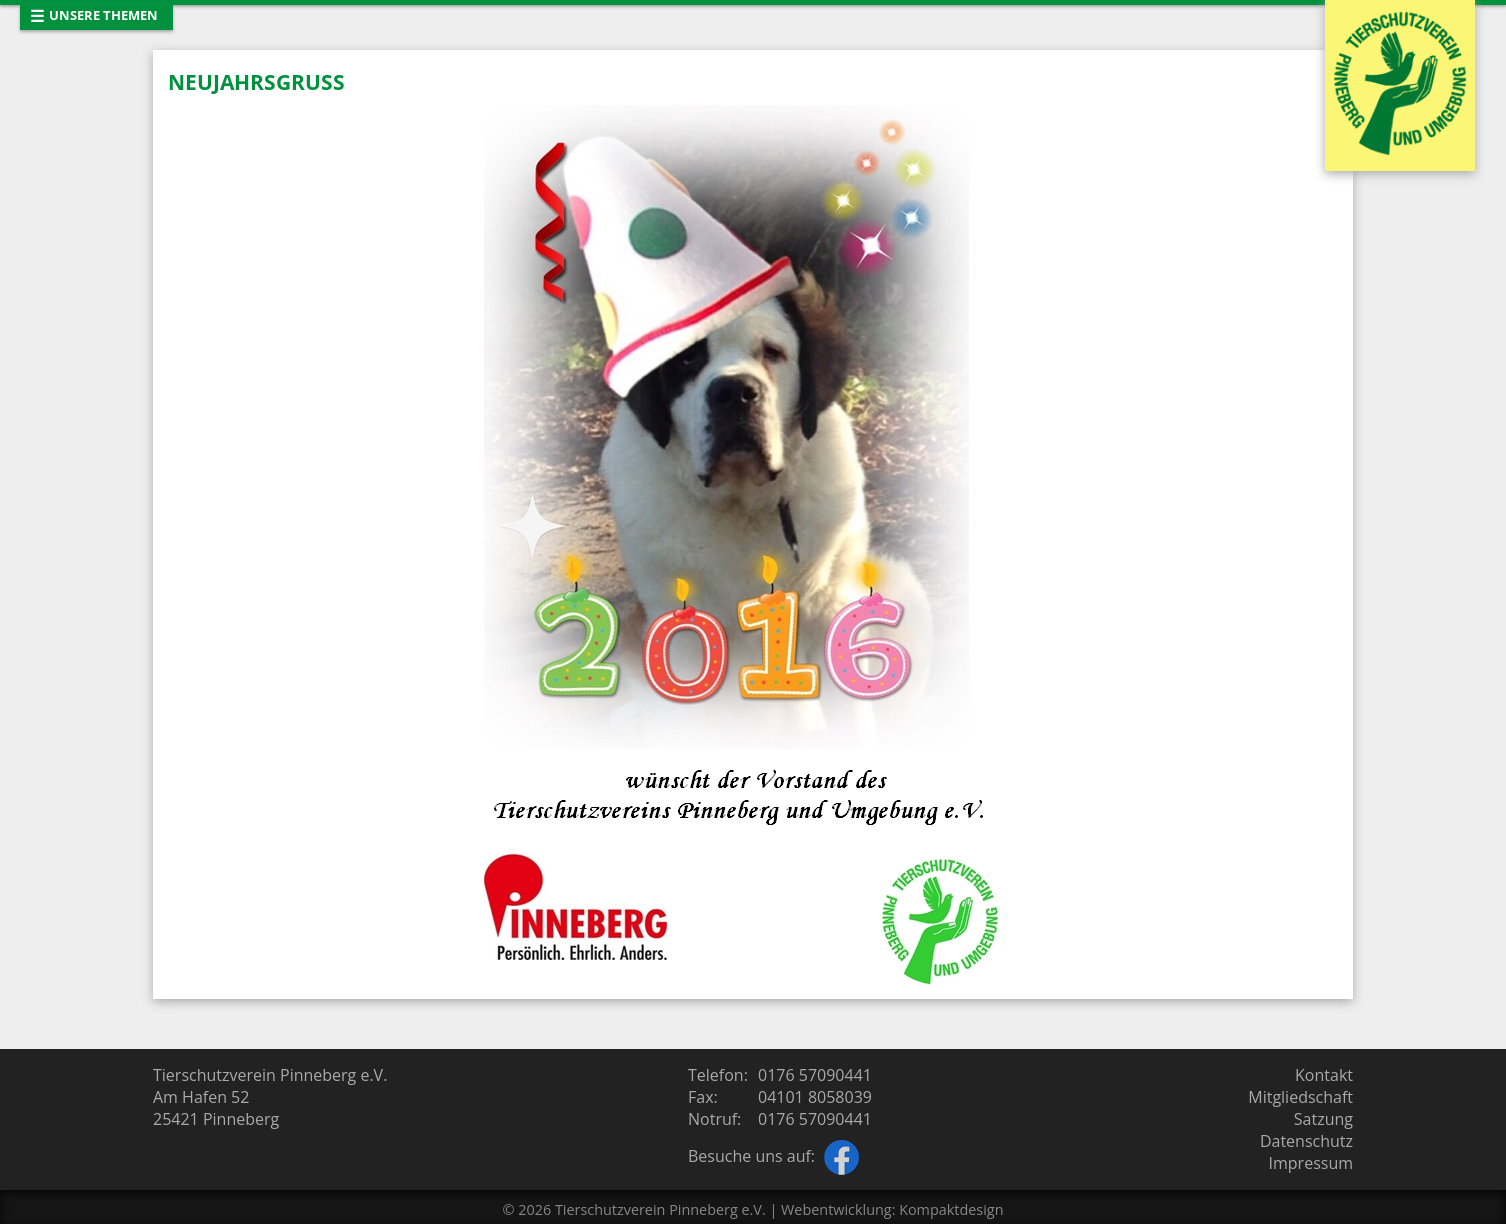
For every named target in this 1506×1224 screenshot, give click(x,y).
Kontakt (1324, 1075)
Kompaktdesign (951, 1209)
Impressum (1311, 1163)
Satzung (1323, 1119)
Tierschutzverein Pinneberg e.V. (660, 1209)
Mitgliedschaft (1300, 1097)
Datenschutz (1306, 1141)
